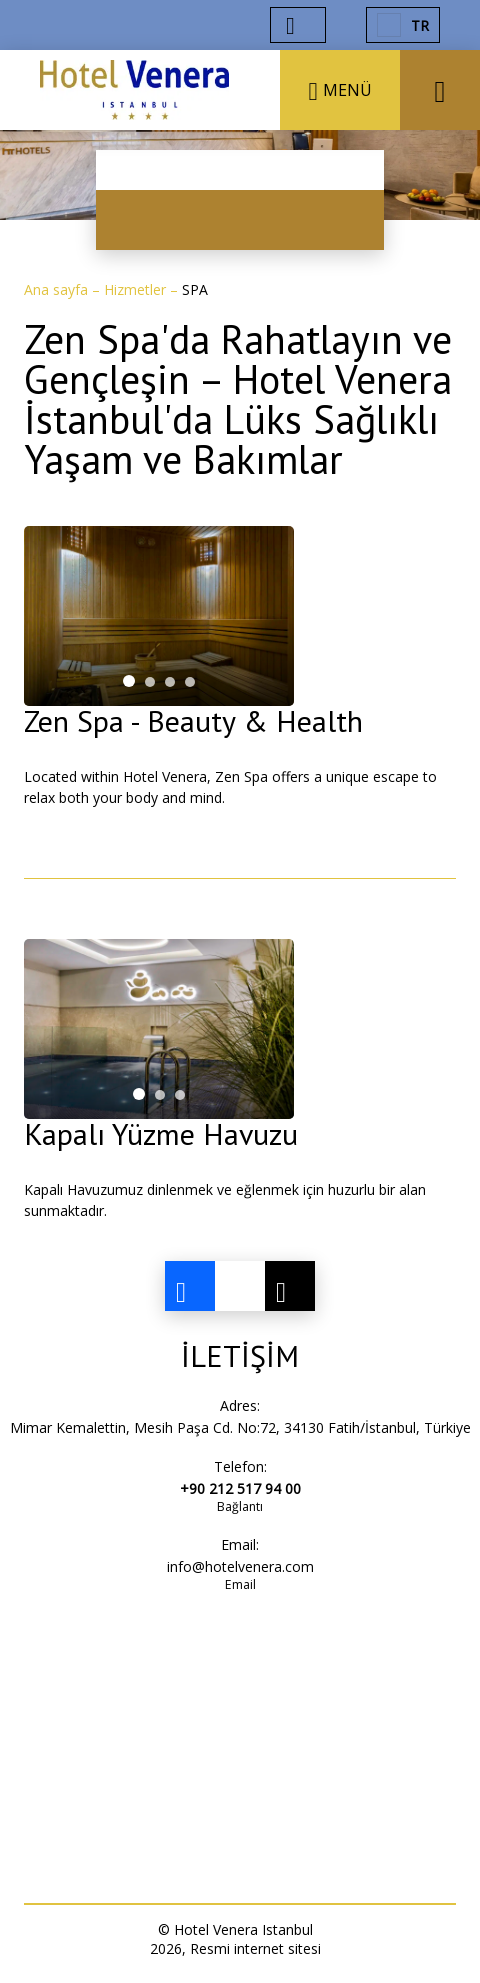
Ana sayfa (58, 289)
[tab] (129, 681)
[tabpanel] (159, 616)
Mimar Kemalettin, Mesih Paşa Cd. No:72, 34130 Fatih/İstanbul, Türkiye (240, 1427)
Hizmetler (137, 289)
